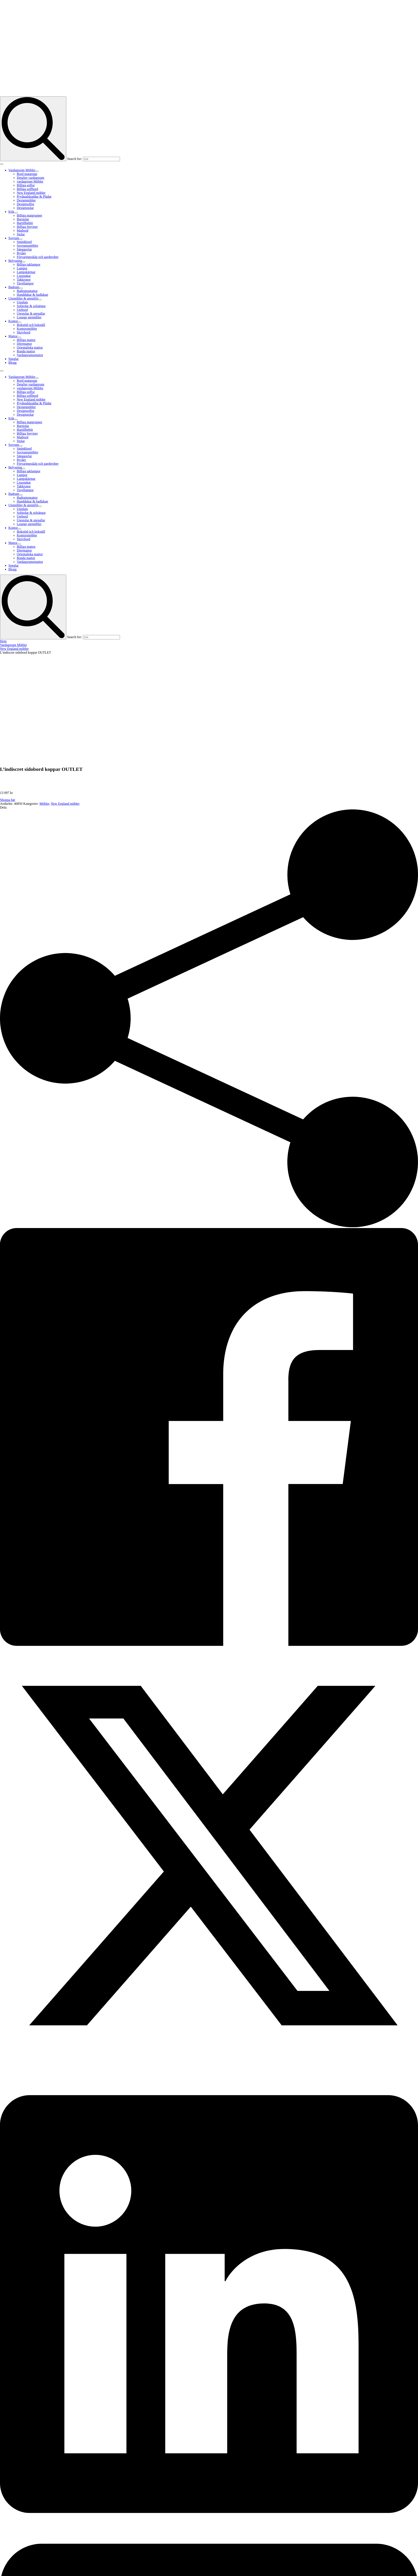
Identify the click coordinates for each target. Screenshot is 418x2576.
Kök (11, 211)
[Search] (33, 128)
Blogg (12, 362)
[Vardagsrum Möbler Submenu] (37, 171)
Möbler (44, 699)
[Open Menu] (1, 164)
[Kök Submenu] (16, 212)
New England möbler (14, 648)
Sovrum (13, 238)
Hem (3, 641)
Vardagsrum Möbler (21, 170)
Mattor (13, 336)
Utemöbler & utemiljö (23, 298)
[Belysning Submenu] (23, 261)
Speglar (13, 359)
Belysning (15, 260)
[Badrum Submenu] (21, 288)
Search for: (74, 159)
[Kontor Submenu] (19, 322)
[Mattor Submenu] (19, 337)
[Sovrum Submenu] (20, 239)
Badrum (13, 287)
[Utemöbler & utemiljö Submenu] (40, 299)
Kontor (13, 321)
